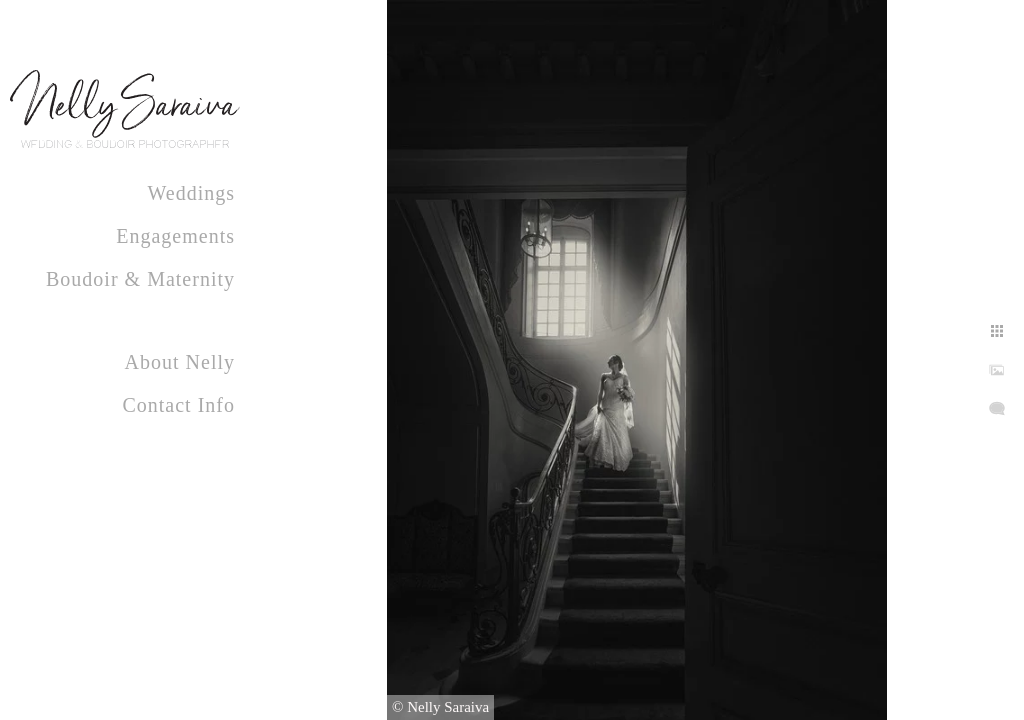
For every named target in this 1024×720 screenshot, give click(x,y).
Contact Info (178, 405)
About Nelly (180, 362)
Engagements (175, 236)
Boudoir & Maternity (140, 279)
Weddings (192, 193)
